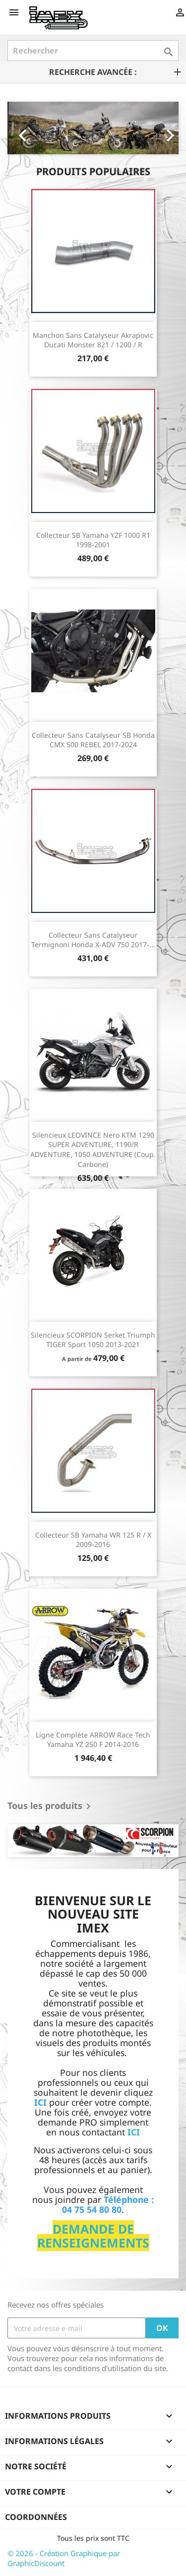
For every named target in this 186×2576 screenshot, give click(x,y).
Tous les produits (50, 1806)
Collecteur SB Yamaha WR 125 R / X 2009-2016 (93, 1539)
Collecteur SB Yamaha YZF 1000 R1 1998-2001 (93, 540)
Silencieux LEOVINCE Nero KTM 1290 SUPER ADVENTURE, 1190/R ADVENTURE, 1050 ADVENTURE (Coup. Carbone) (93, 1149)
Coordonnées (36, 2517)
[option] (93, 128)
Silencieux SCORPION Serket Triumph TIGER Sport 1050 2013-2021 (93, 1340)
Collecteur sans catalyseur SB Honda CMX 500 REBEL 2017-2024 (93, 740)
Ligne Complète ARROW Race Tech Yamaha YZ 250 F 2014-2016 (93, 1739)
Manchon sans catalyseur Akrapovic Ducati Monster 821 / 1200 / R (93, 340)
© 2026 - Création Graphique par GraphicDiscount (63, 2558)
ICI (133, 2132)
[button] (20, 128)
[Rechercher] (93, 50)
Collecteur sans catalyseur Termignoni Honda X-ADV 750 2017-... (93, 940)
